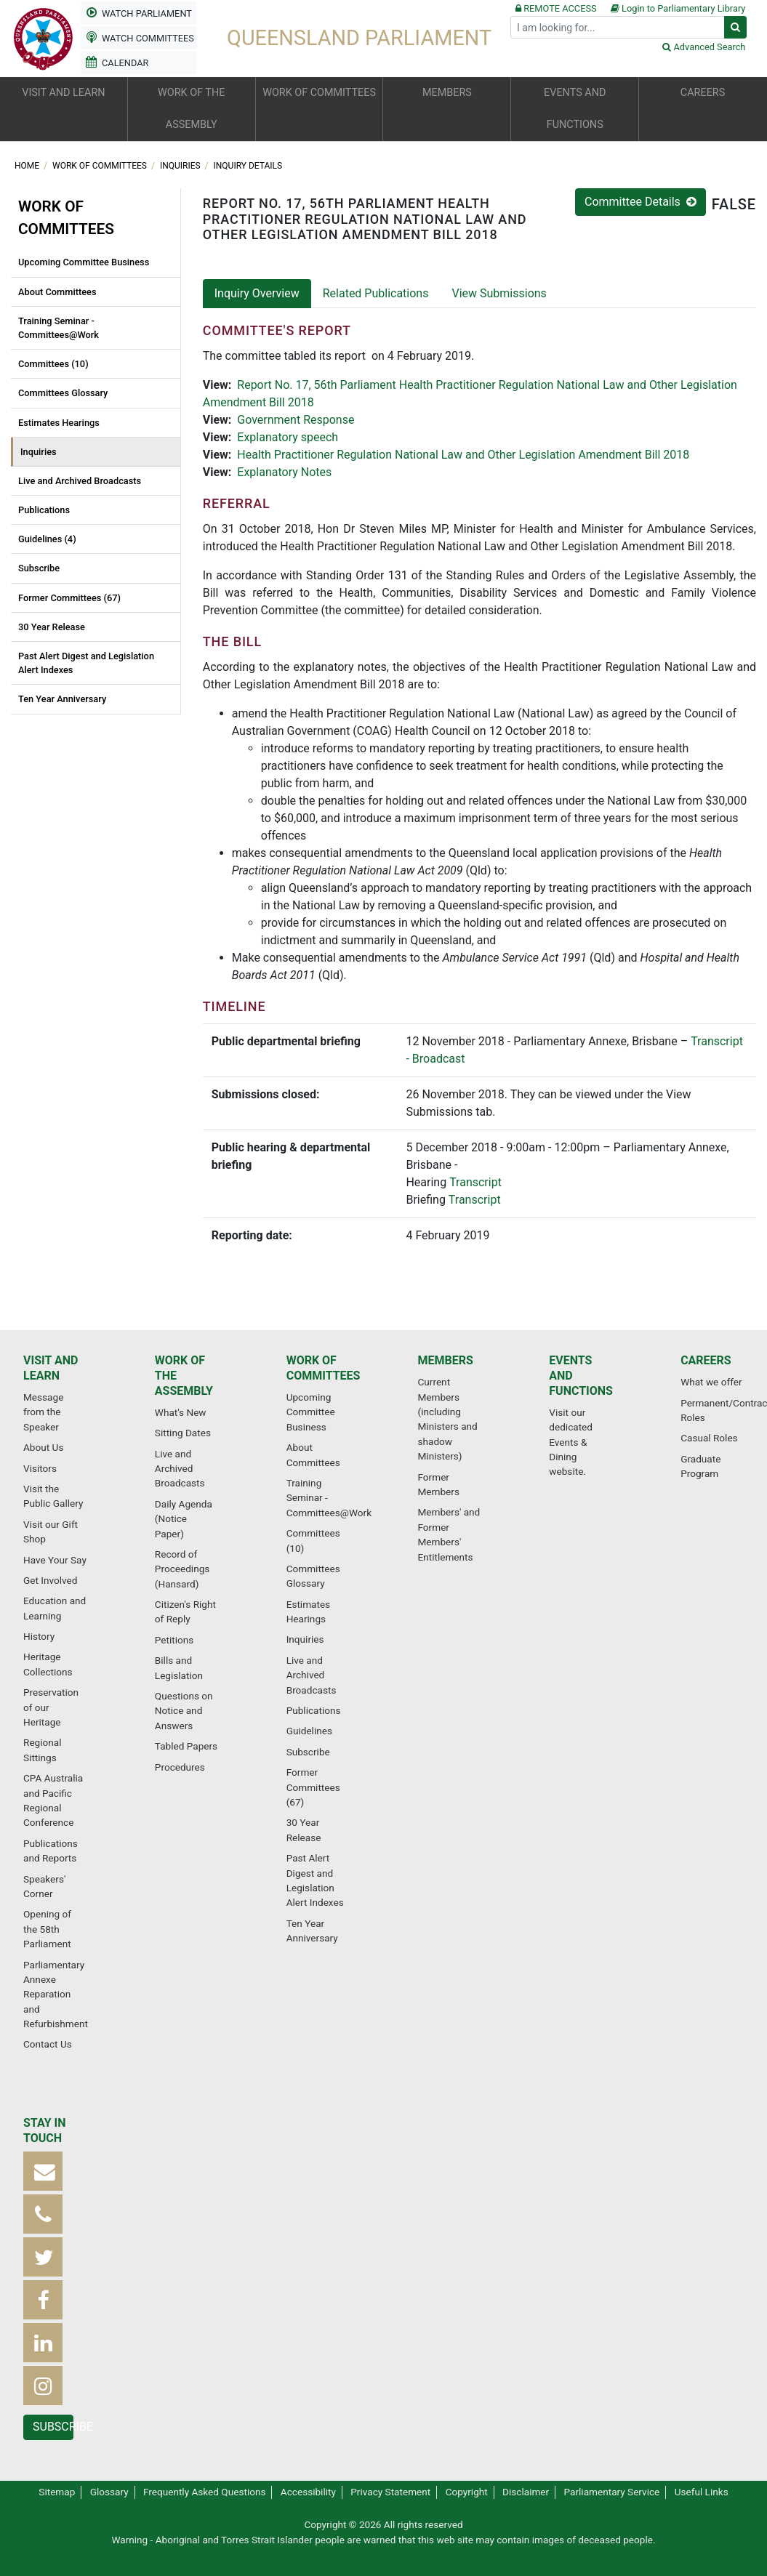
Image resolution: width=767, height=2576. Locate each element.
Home (28, 166)
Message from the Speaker (43, 1412)
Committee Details (640, 202)
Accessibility (308, 2491)
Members (445, 1360)
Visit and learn (50, 1367)
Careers (705, 1360)
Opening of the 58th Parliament (47, 1928)
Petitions (174, 1640)
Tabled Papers (186, 1746)
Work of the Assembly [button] (191, 108)
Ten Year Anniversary (62, 698)
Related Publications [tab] (376, 293)
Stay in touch (44, 2130)
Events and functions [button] (575, 108)
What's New (180, 1412)
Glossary (109, 2491)
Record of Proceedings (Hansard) (182, 1569)
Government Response (295, 420)
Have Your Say (55, 1560)
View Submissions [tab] (498, 293)
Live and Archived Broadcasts (79, 480)
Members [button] (447, 92)
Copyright (467, 2491)
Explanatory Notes (284, 472)
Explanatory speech (287, 437)
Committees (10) (53, 363)
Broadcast (438, 1059)
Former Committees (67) (69, 597)
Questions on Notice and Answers (184, 1710)
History (39, 1636)
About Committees (57, 291)
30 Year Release (51, 626)
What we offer (711, 1382)
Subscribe (39, 568)
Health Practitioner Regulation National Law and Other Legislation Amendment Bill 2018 (463, 455)
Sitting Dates (183, 1432)
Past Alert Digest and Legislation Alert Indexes (86, 663)
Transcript (475, 1182)
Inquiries (181, 166)
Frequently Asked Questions (204, 2491)
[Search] (617, 27)
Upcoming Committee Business (83, 262)
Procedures (180, 1767)
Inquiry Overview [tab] (257, 293)
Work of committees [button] (319, 92)
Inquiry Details (248, 166)
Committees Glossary (63, 392)
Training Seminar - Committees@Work (58, 327)
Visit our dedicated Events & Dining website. (571, 1442)
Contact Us (47, 2044)
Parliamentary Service (612, 2491)
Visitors (40, 1468)
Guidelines (309, 1730)
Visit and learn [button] (63, 92)
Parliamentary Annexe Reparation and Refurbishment (55, 1994)
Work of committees (100, 166)
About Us (43, 1447)
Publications (44, 509)
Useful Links (701, 2491)
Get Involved (50, 1580)
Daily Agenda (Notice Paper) (183, 1518)
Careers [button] (702, 92)
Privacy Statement (390, 2491)
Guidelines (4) (47, 539)
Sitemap (57, 2491)
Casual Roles (708, 1438)
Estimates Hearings (59, 422)
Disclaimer (525, 2491)
